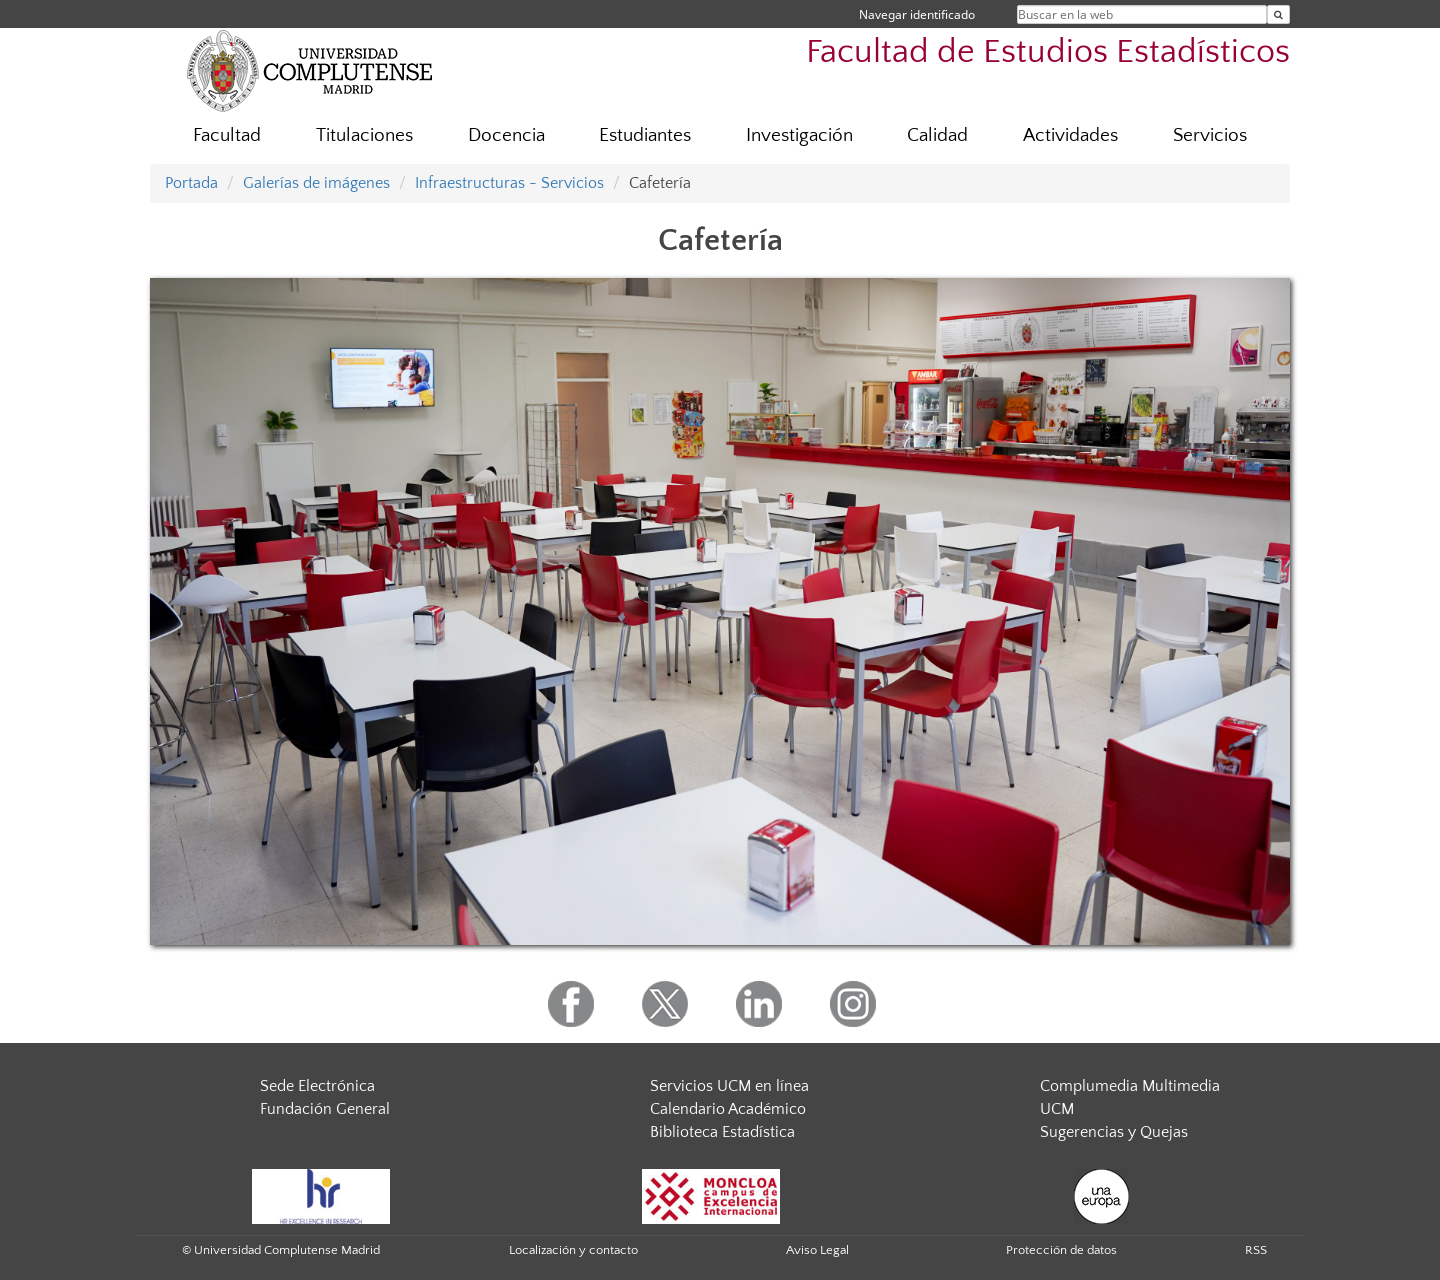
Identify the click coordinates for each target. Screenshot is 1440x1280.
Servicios (1210, 135)
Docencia (506, 135)
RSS (1256, 1250)
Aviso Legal (817, 1250)
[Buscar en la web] (1278, 14)
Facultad (227, 135)
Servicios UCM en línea (729, 1086)
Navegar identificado (917, 14)
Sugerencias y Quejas (1114, 1132)
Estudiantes (645, 135)
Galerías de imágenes (316, 183)
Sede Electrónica (317, 1086)
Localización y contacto (573, 1250)
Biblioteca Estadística (722, 1132)
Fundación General (325, 1109)
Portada (191, 183)
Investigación (799, 135)
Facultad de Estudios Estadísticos (1048, 52)
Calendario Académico (728, 1109)
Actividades (1070, 135)
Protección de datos (1061, 1250)
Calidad (937, 135)
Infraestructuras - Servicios (509, 183)
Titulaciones (364, 135)
